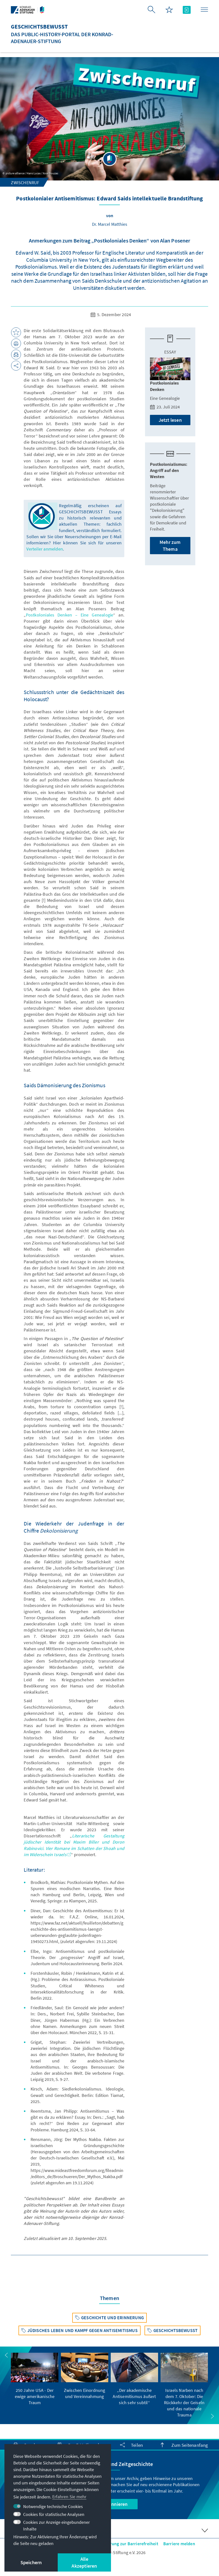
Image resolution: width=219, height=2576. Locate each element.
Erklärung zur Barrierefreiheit (129, 2543)
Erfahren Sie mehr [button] (69, 2496)
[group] (34, 2379)
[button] (6, 2355)
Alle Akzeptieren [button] (84, 2562)
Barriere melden (179, 2543)
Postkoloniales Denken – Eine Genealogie (69, 615)
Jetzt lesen (170, 420)
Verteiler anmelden (44, 549)
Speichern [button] (31, 2562)
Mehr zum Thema (170, 545)
